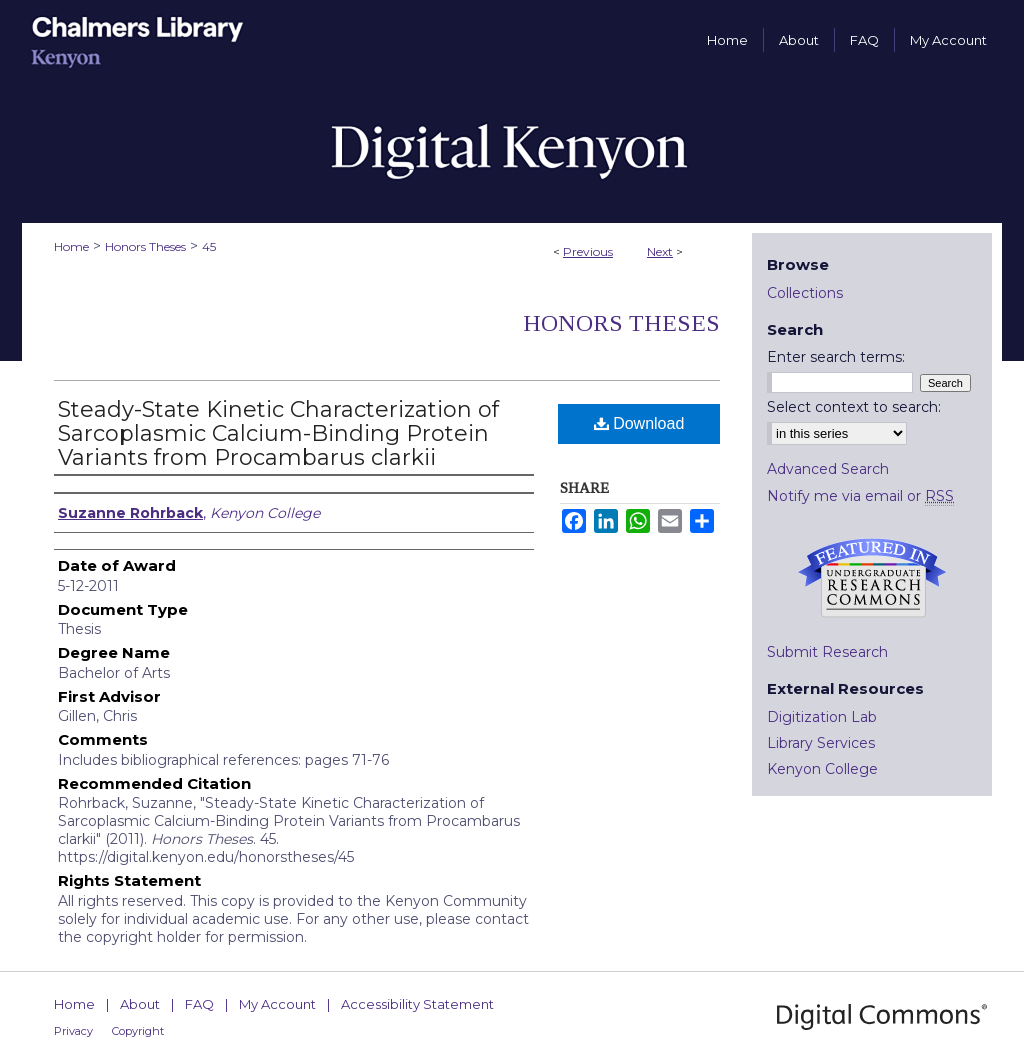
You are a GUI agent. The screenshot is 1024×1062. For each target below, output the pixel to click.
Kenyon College (822, 769)
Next (660, 251)
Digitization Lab (822, 717)
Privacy (73, 1031)
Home (71, 246)
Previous (588, 251)
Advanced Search (828, 469)
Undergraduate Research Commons (872, 578)
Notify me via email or (860, 496)
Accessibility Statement (417, 1004)
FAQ (199, 1004)
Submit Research (827, 652)
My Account (277, 1004)
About (140, 1004)
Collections (805, 293)
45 (209, 246)
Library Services (821, 743)
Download (639, 423)
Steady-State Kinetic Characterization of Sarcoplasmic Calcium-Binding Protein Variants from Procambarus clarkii (278, 433)
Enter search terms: (836, 357)
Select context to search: (854, 407)
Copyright (138, 1031)
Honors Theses (145, 246)
